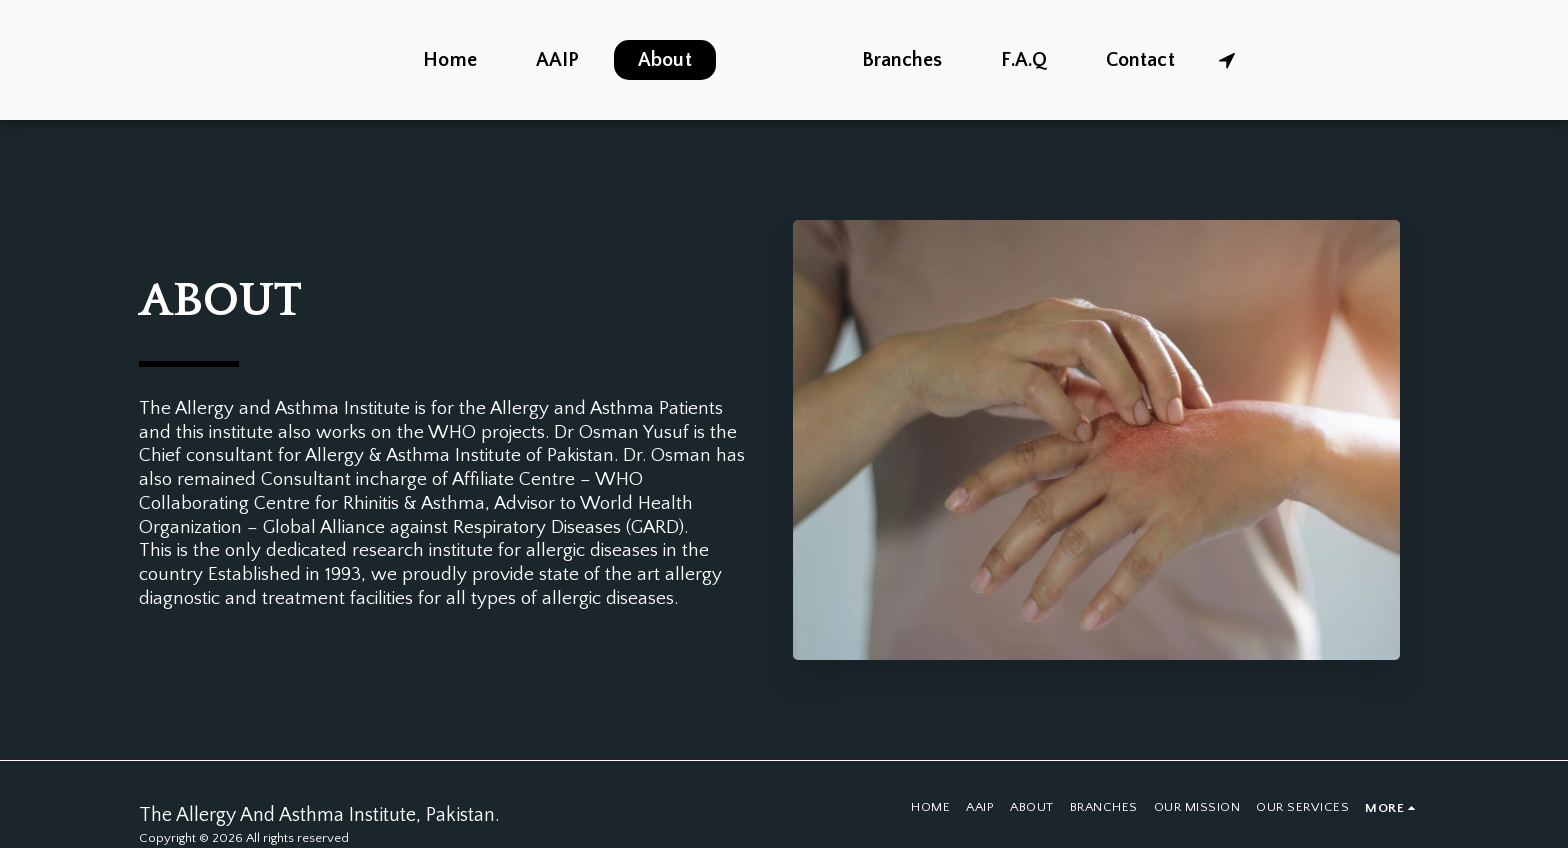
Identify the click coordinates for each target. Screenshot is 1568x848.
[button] (1280, 60)
